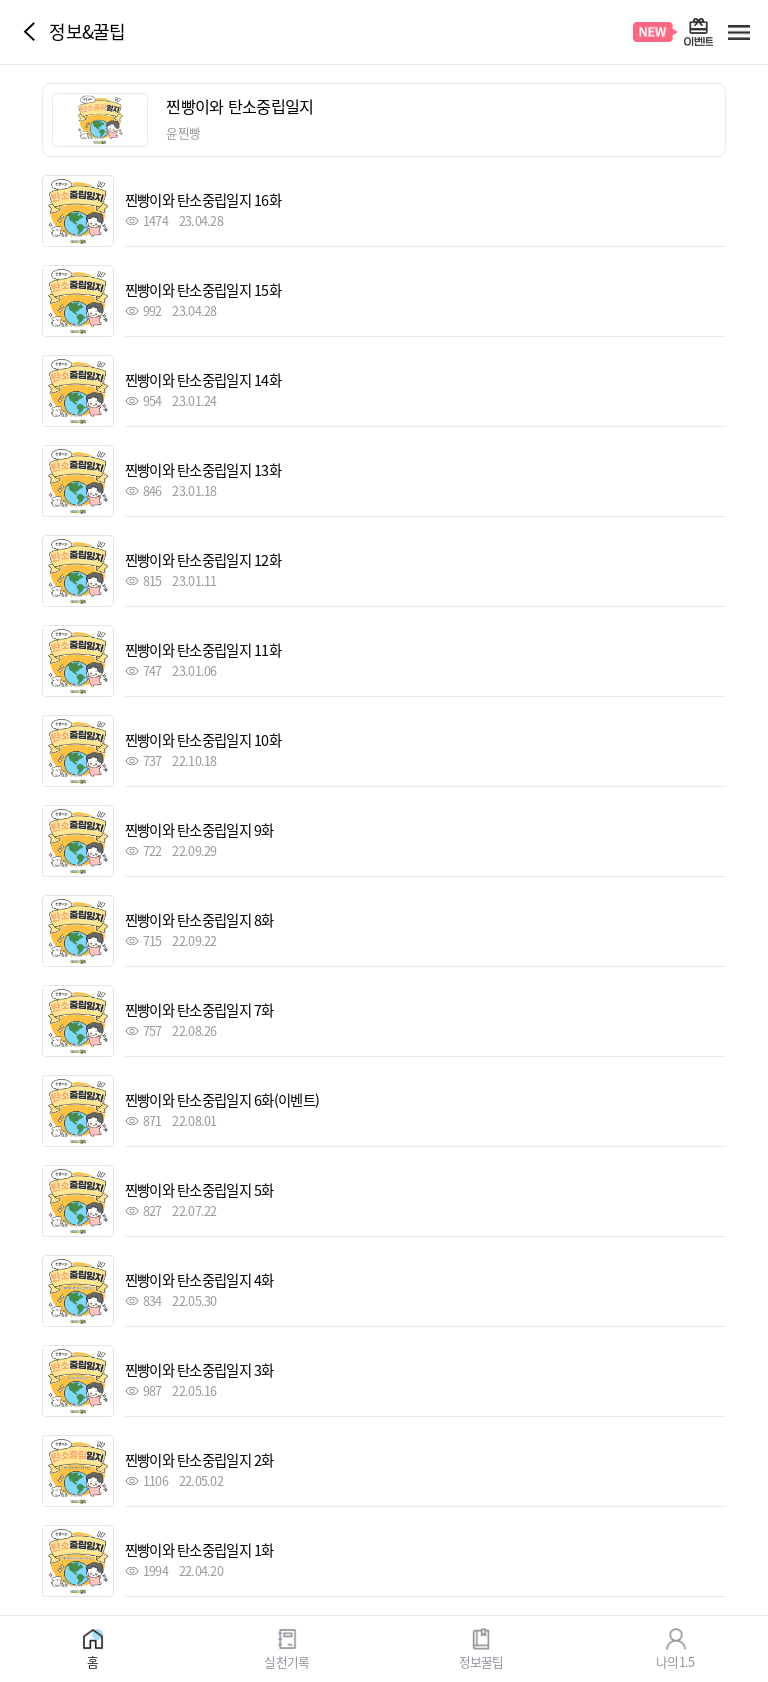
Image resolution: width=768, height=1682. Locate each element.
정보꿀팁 (481, 1660)
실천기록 (286, 1660)
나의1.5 (675, 1660)
